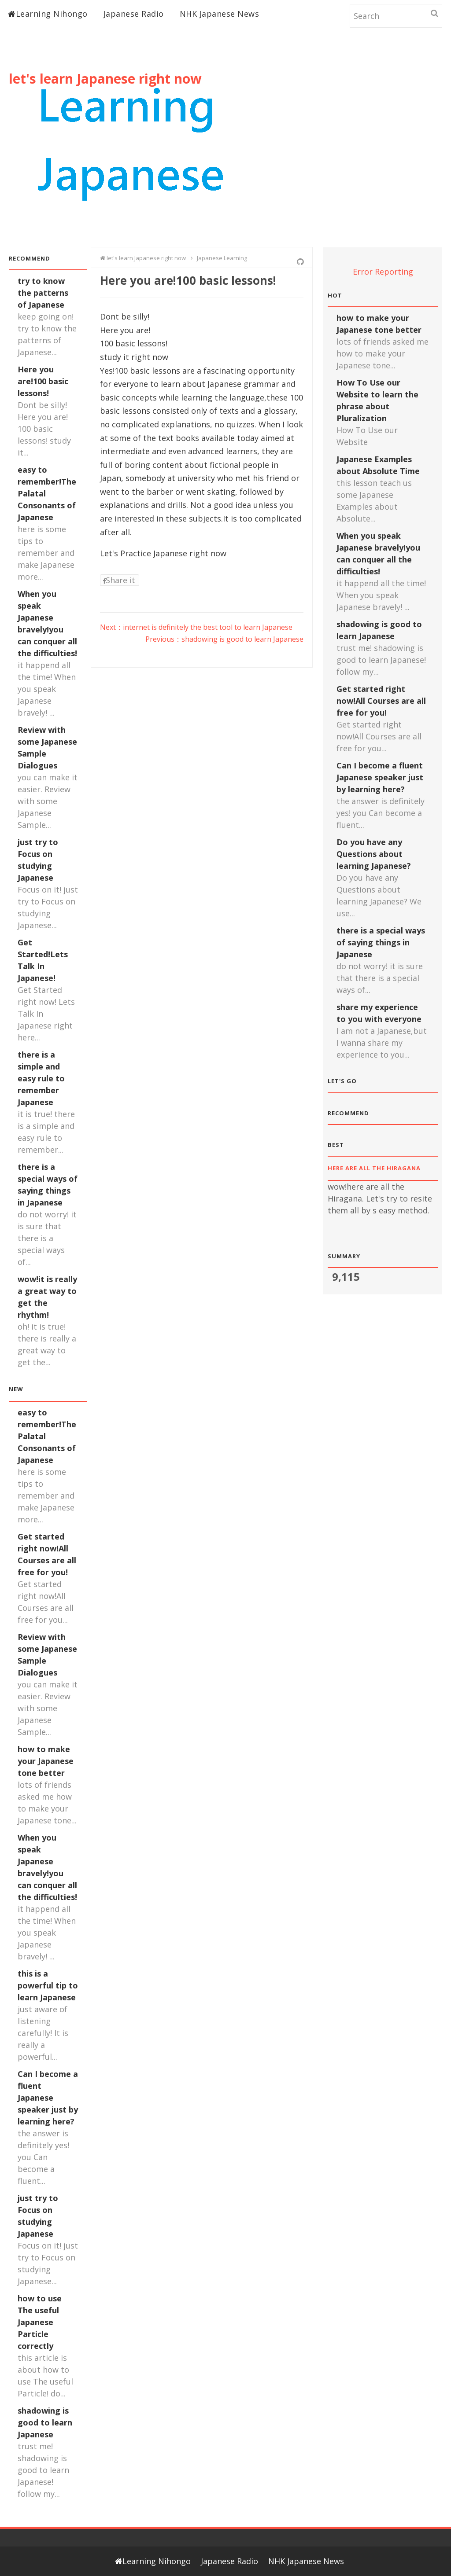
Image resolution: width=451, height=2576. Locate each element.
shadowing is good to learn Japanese (45, 2422)
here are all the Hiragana (377, 1168)
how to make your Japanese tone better (46, 1761)
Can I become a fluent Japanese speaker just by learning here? (48, 2098)
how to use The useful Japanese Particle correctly (40, 2322)
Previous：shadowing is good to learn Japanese (224, 639)
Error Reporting (383, 271)
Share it (119, 580)
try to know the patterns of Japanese (43, 293)
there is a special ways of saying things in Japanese (380, 942)
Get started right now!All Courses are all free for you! (381, 701)
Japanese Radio (134, 13)
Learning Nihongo (48, 13)
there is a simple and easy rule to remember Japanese (41, 1078)
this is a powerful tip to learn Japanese (48, 1985)
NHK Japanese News (219, 13)
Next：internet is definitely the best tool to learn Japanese (196, 627)
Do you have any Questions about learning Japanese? (373, 854)
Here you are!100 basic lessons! (43, 381)
